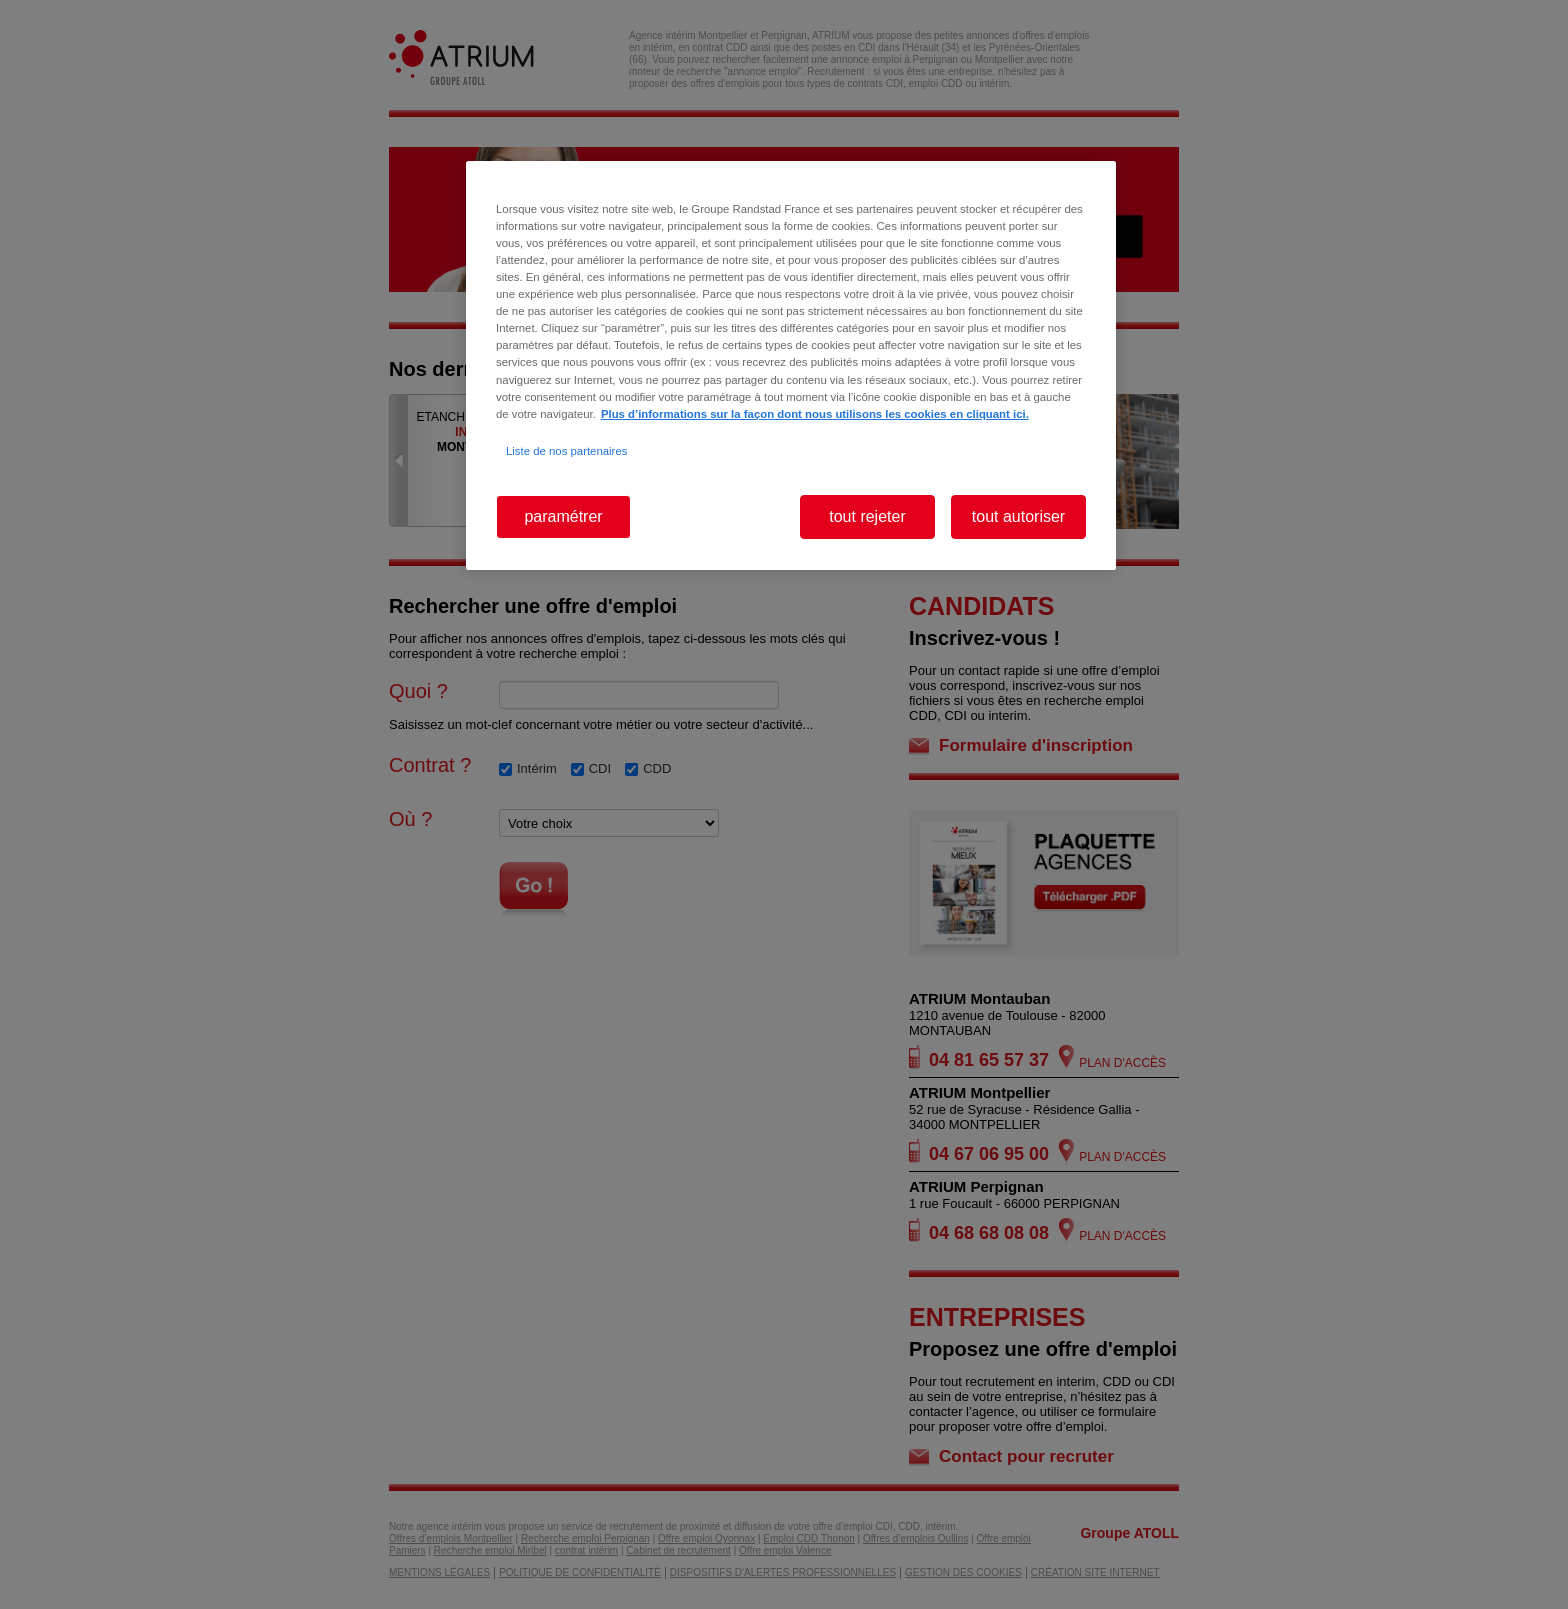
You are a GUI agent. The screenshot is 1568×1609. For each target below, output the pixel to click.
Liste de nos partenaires (566, 451)
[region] (791, 365)
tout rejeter (867, 516)
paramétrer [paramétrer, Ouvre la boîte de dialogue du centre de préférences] (563, 516)
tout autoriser (1018, 516)
